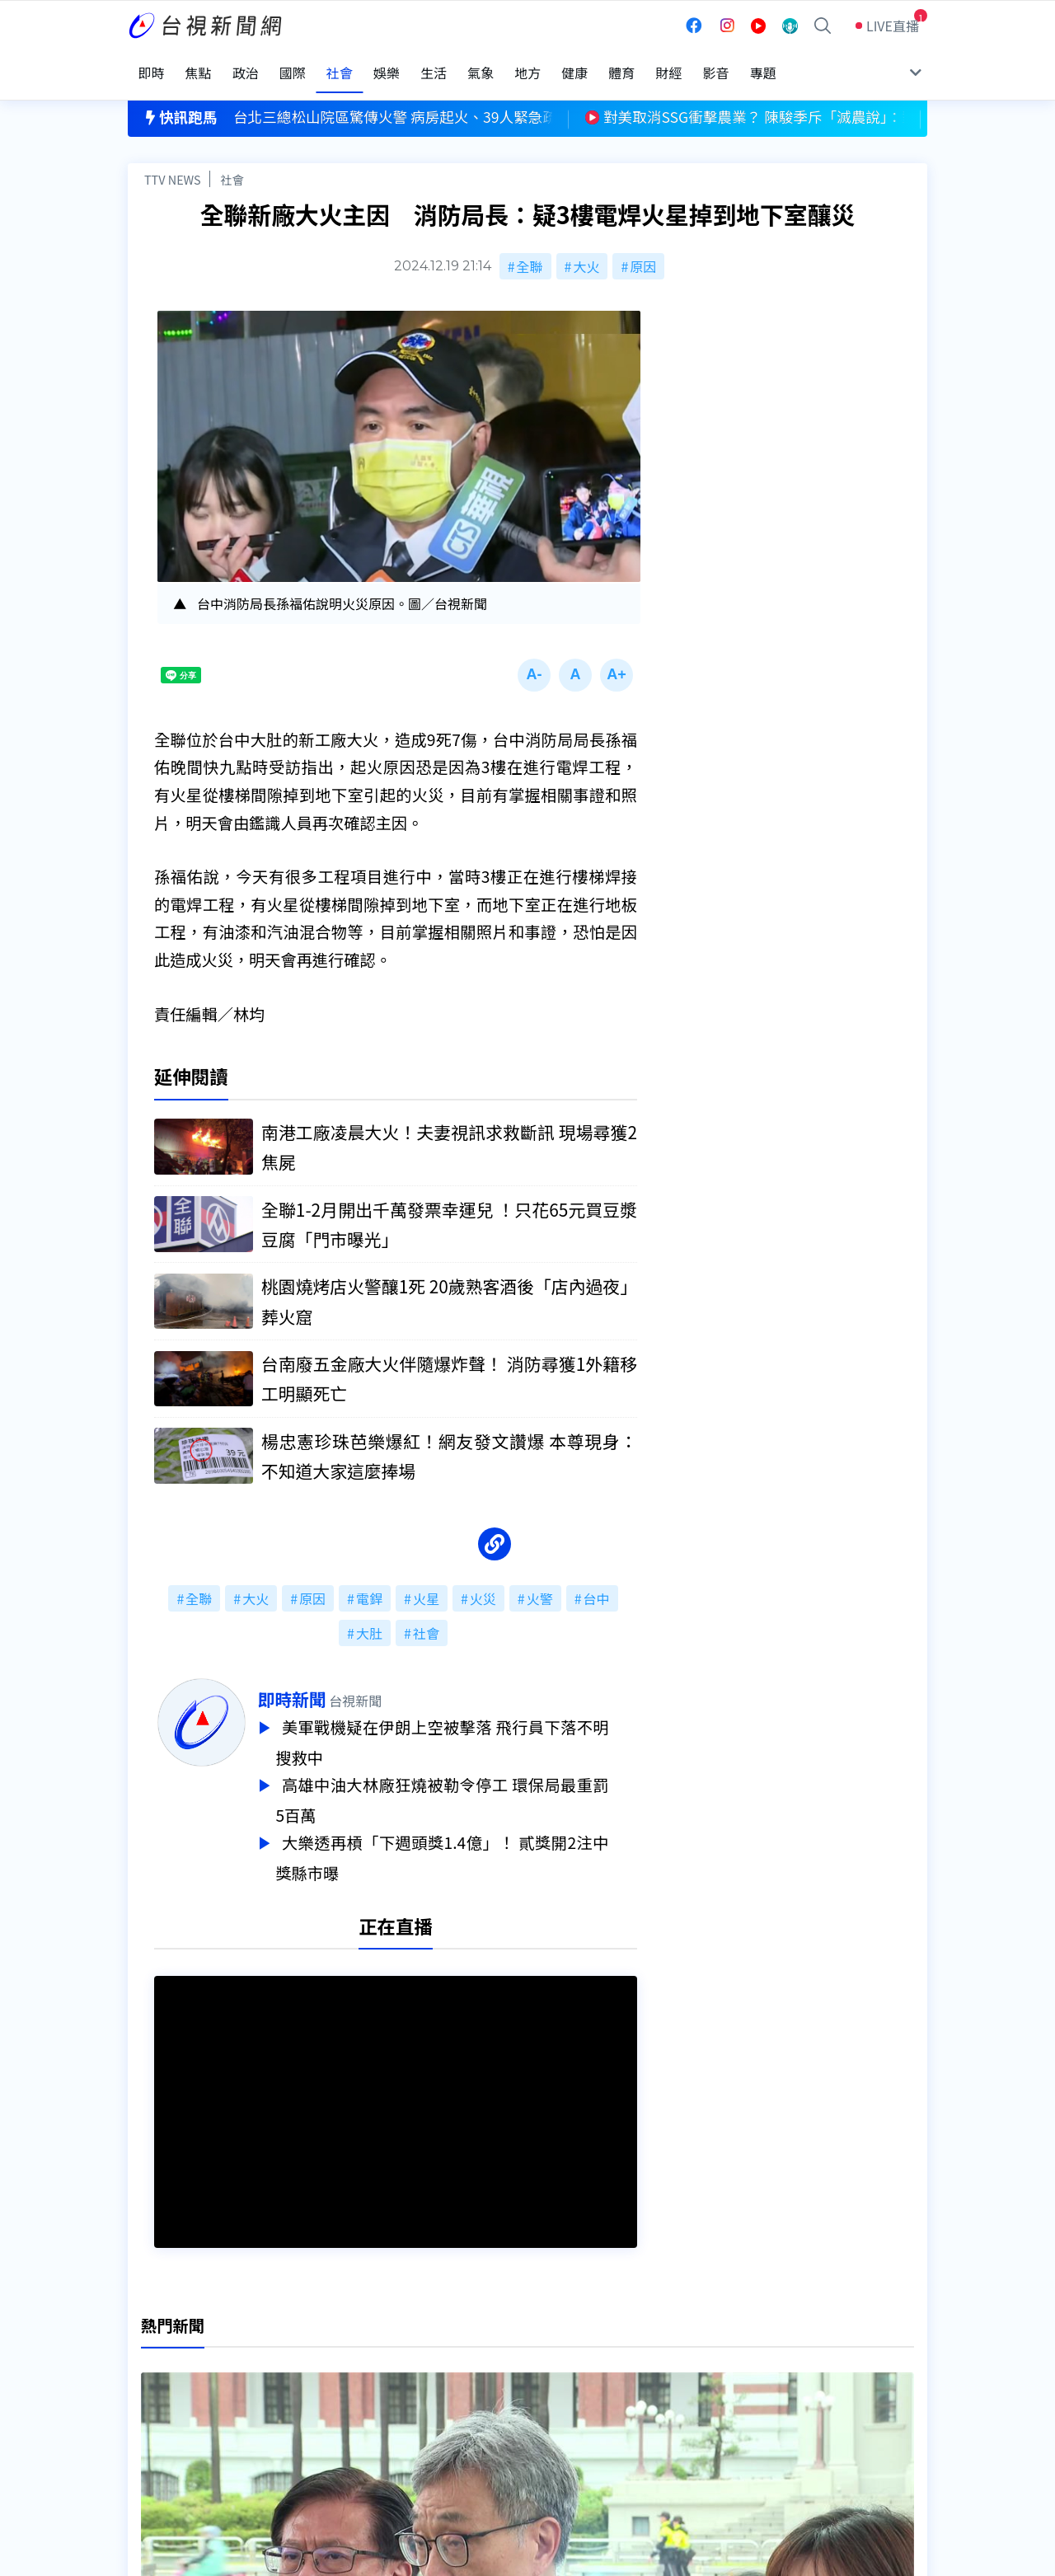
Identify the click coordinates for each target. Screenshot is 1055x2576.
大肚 (369, 1619)
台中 (597, 1584)
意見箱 (320, 2379)
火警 (540, 1584)
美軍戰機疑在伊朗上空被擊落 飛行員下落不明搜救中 (470, 1727)
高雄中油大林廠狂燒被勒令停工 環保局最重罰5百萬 (470, 1783)
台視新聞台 (696, 2234)
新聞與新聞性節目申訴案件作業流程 (577, 2379)
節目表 (147, 2402)
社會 (232, 162)
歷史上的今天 (339, 2425)
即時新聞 (320, 1685)
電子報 (492, 2402)
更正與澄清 (333, 2356)
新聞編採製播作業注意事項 (551, 2356)
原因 (643, 249)
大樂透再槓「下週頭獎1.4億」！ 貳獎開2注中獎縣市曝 (470, 1838)
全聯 (530, 249)
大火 (586, 249)
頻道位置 (154, 2379)
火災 (483, 1584)
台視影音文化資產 (180, 2356)
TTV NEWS (172, 162)
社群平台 (154, 2425)
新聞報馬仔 (333, 2402)
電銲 (369, 1584)
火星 (426, 1584)
